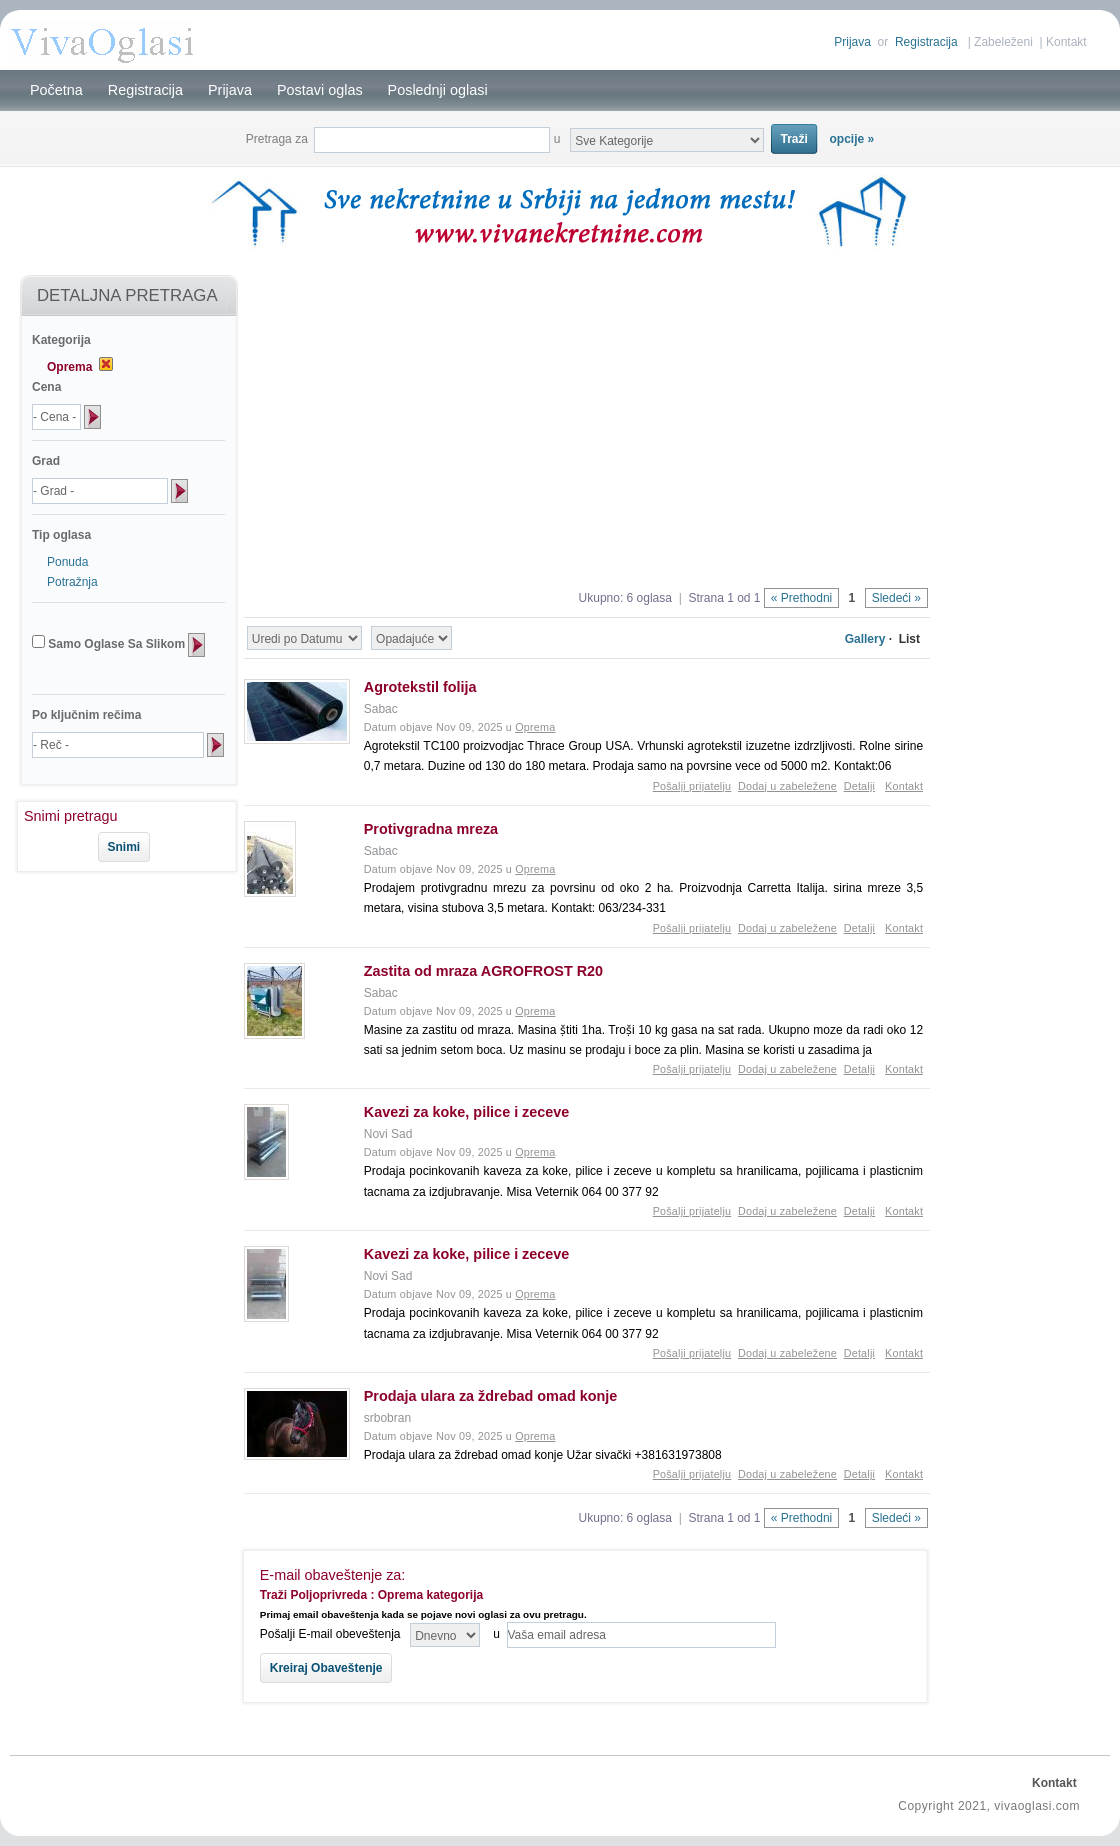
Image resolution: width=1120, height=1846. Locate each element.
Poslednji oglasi (438, 90)
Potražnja (72, 582)
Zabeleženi (1003, 42)
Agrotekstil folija (420, 687)
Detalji (859, 786)
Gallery (865, 639)
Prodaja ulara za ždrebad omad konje (491, 1396)
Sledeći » (896, 598)
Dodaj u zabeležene (787, 786)
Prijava (852, 42)
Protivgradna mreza (431, 829)
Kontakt (1066, 42)
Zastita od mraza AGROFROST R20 (483, 971)
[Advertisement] (118, 939)
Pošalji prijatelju (692, 786)
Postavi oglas (320, 90)
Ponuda (67, 562)
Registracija (926, 42)
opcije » (852, 139)
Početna (56, 90)
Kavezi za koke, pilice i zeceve (467, 1112)
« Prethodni (801, 598)
